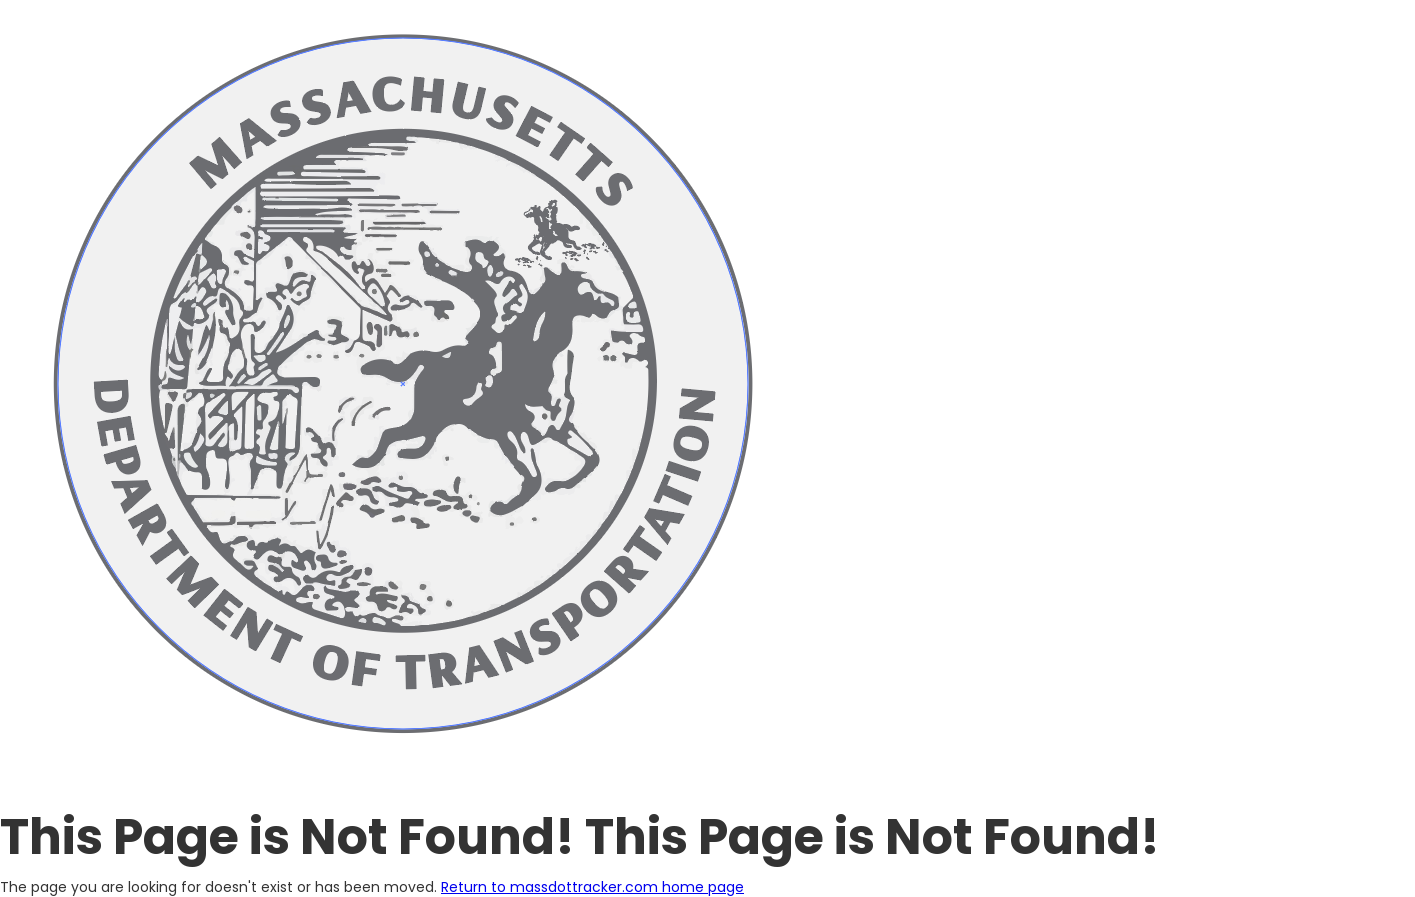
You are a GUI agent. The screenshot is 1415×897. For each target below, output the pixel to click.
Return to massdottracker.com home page (592, 887)
